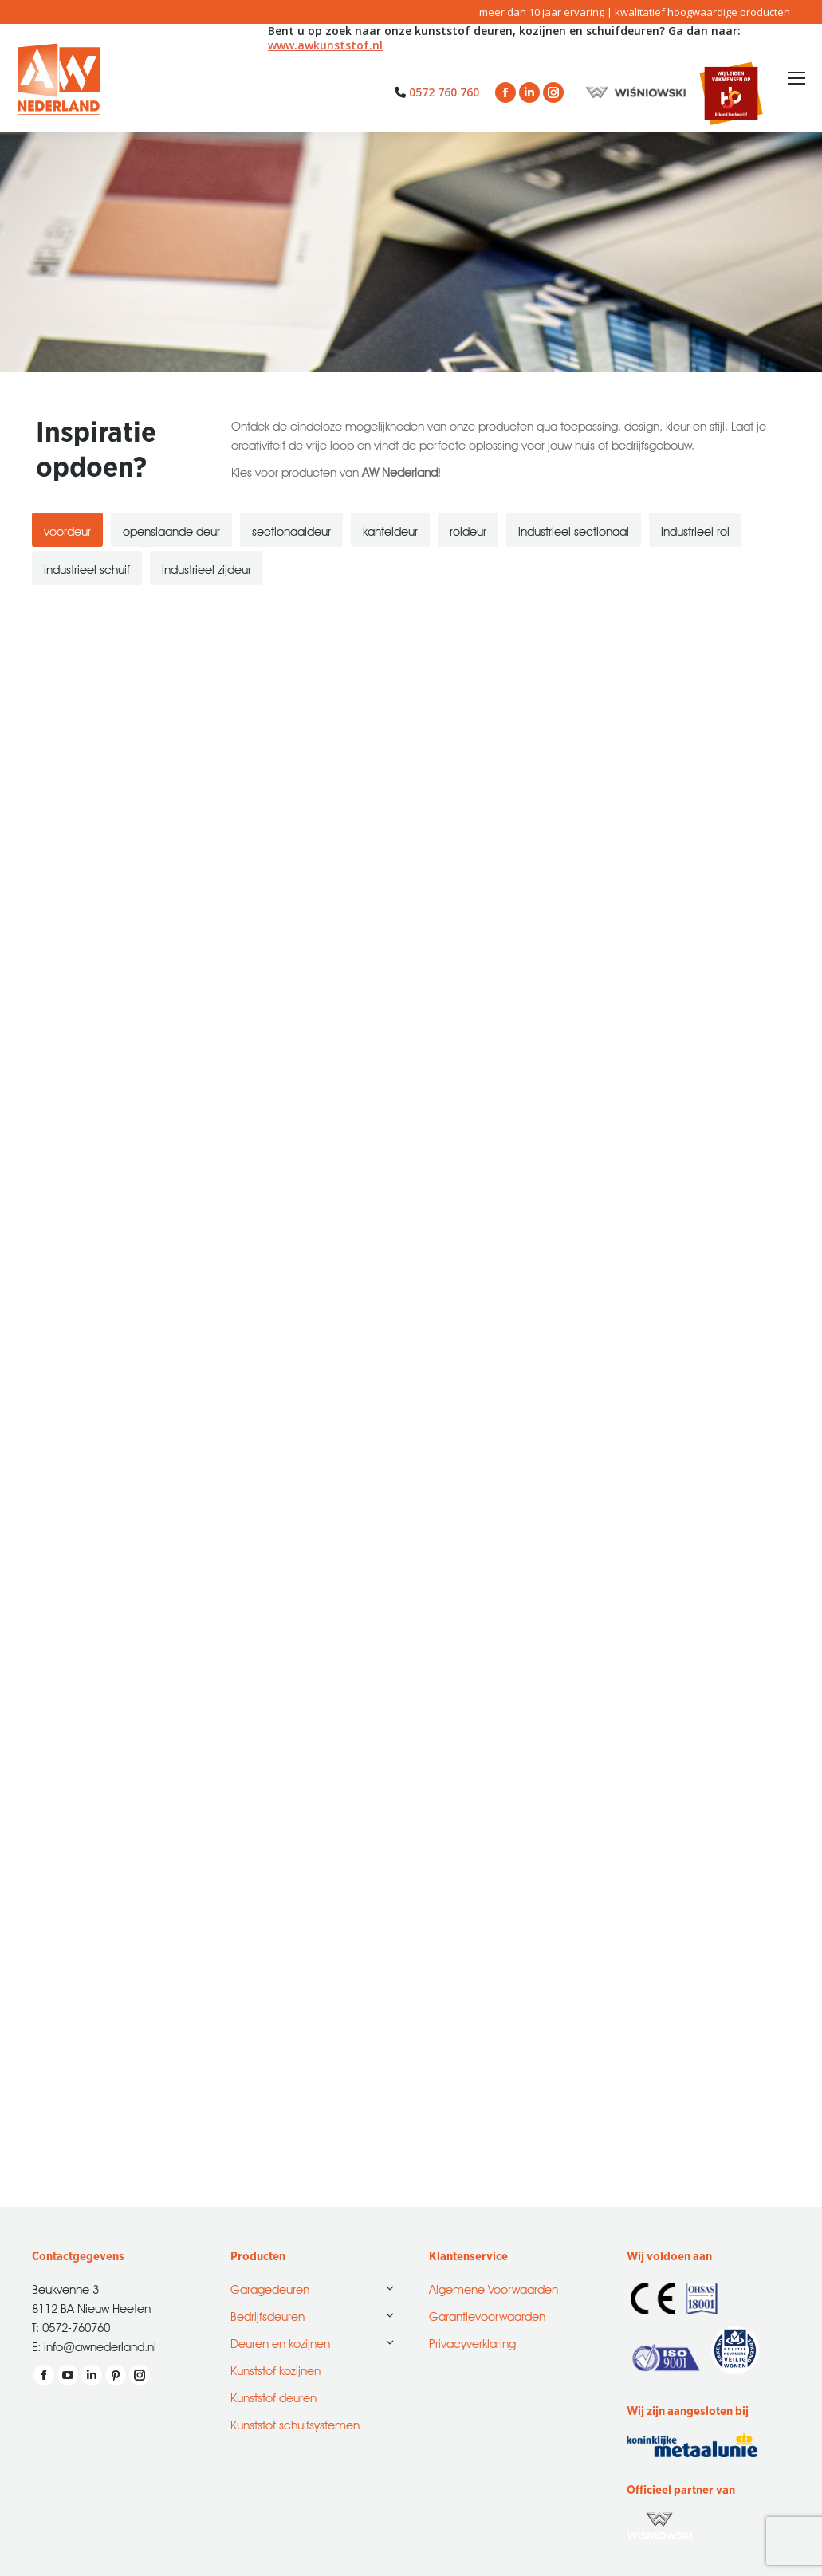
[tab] (67, 530)
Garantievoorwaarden (487, 2315)
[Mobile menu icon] (796, 78)
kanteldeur (390, 530)
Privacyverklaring (472, 2342)
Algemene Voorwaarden (493, 2288)
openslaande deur (171, 530)
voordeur (67, 530)
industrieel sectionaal (573, 530)
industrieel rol (695, 530)
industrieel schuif (87, 568)
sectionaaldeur (291, 530)
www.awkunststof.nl (325, 45)
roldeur (468, 530)
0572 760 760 (444, 92)
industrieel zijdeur (206, 568)
